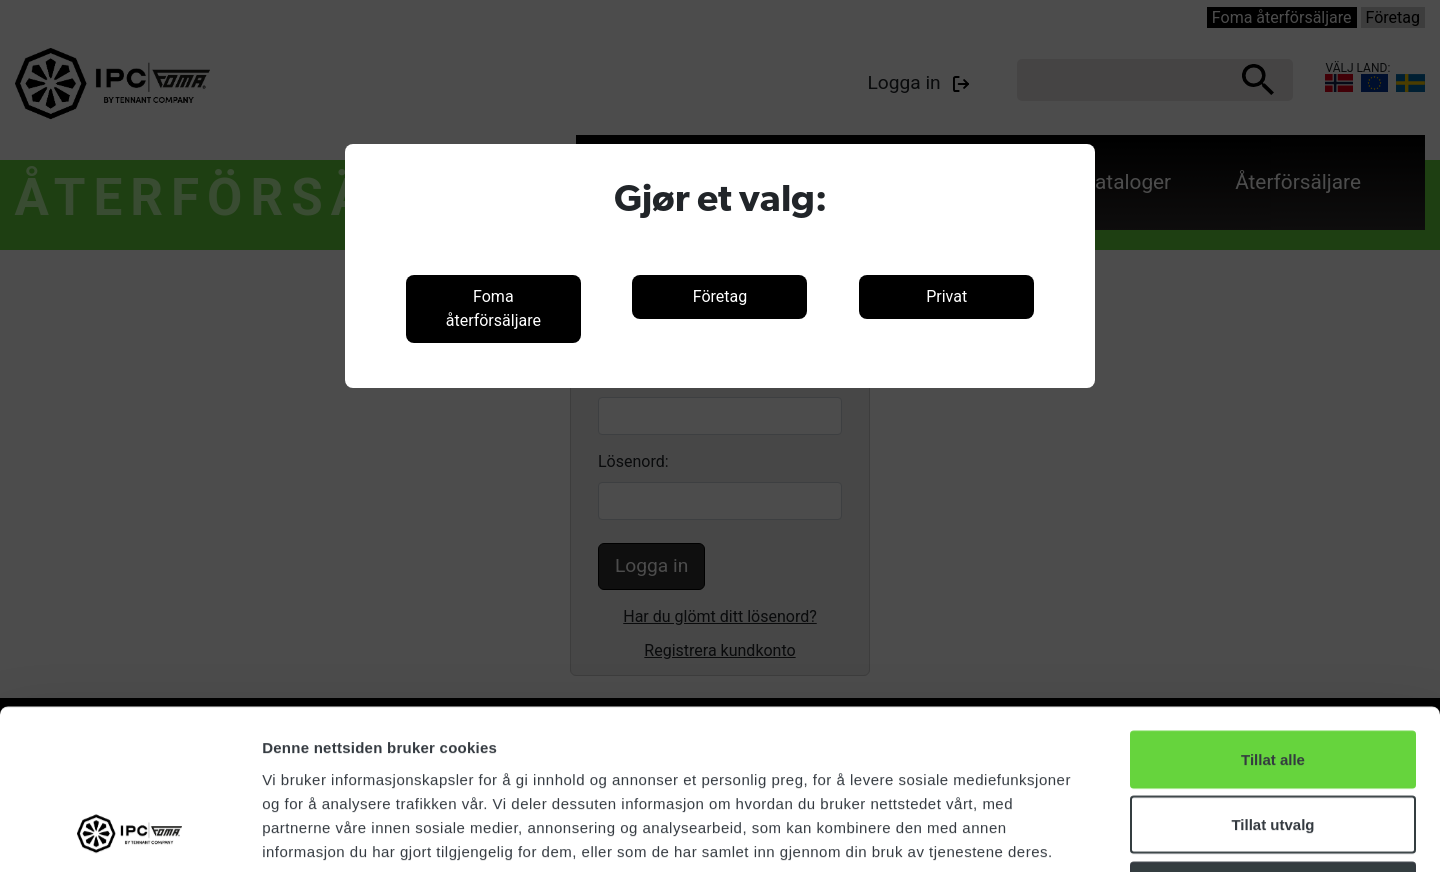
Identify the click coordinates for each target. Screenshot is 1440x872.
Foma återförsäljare (493, 308)
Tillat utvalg (1272, 675)
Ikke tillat (1273, 740)
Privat (946, 296)
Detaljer (1065, 832)
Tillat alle (1273, 609)
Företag (720, 296)
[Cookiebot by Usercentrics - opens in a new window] (129, 833)
